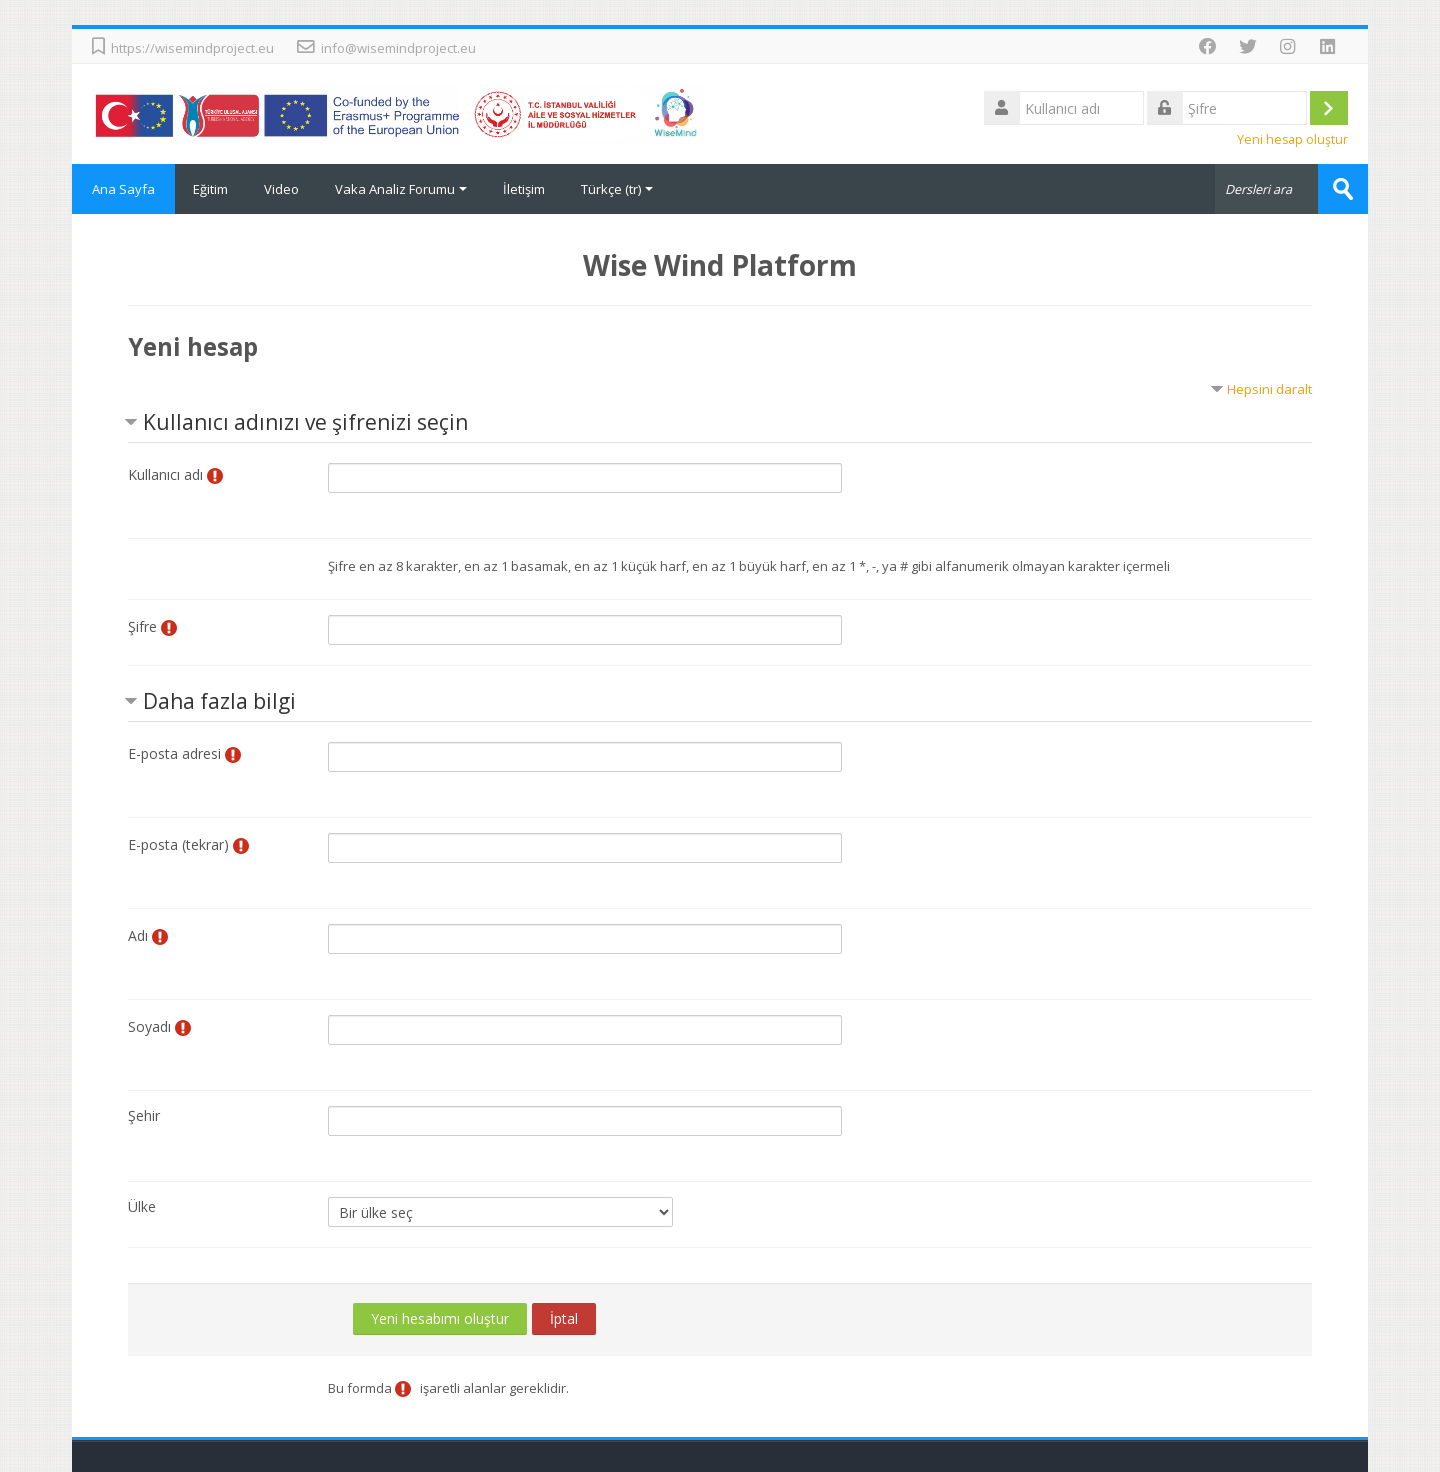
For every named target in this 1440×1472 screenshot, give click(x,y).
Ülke (142, 1206)
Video (281, 189)
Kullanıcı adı (165, 474)
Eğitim (210, 189)
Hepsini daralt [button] (1269, 389)
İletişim (524, 189)
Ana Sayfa (123, 189)
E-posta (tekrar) (178, 844)
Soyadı (149, 1026)
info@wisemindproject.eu (398, 48)
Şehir (144, 1115)
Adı (138, 935)
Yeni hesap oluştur (1292, 139)
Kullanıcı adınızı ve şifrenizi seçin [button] (305, 422)
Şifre (142, 626)
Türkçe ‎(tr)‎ (617, 189)
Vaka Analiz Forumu (401, 189)
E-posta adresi (174, 753)
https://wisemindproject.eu (192, 48)
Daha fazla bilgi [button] (219, 701)
